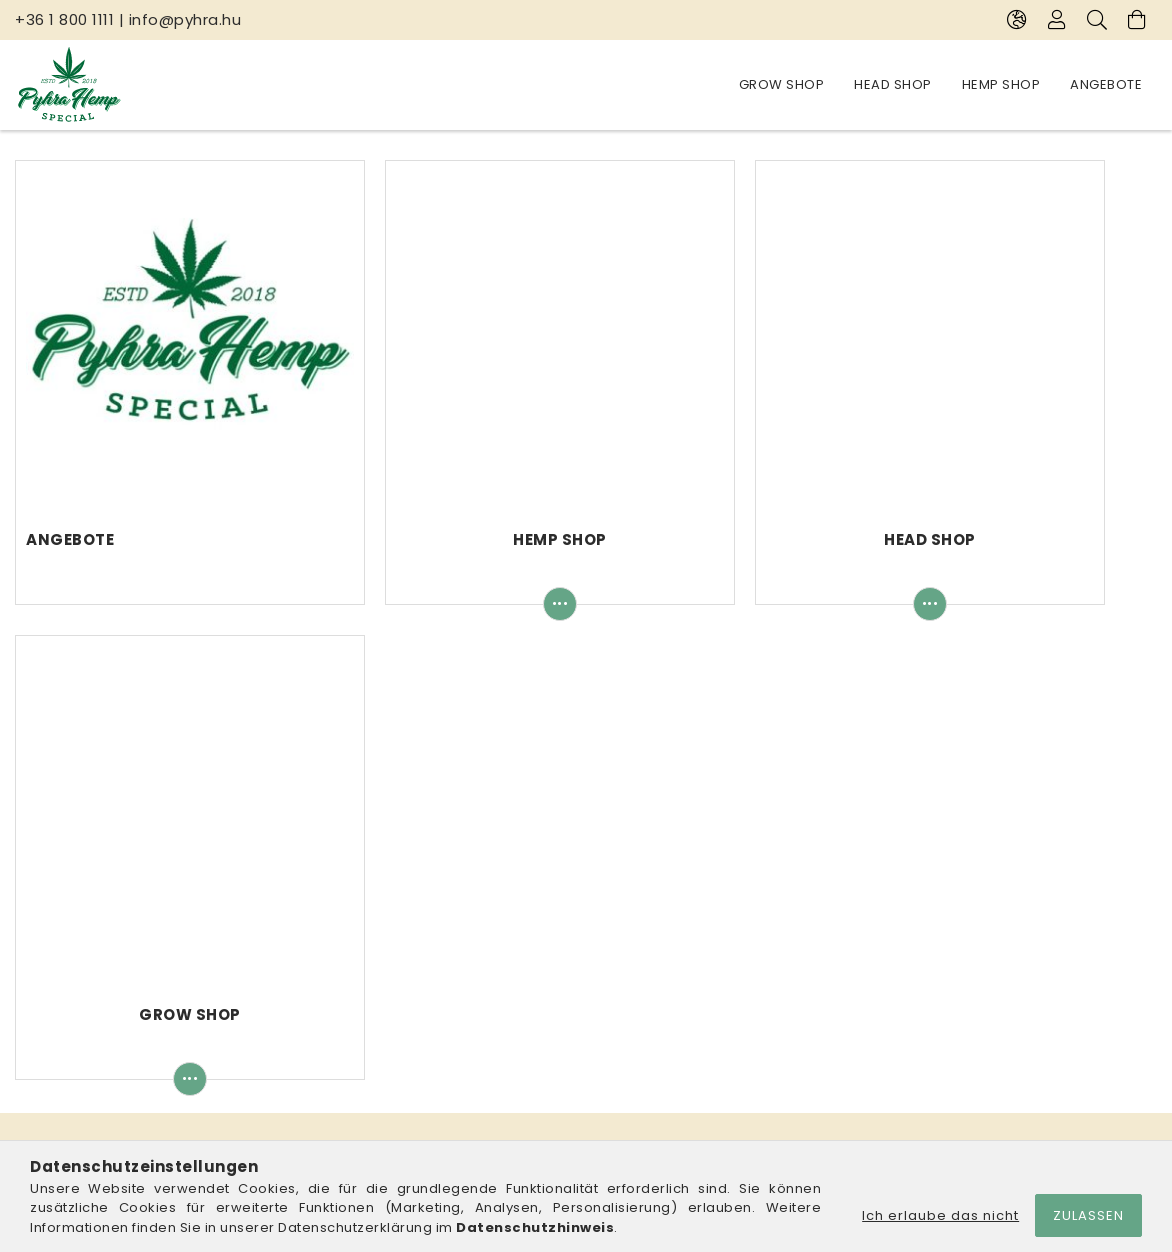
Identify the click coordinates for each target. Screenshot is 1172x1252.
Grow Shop (1100, 84)
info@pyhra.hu (185, 19)
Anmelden (342, 961)
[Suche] (1097, 20)
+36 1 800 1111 (64, 19)
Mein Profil (342, 1020)
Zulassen (1088, 1215)
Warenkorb (345, 1050)
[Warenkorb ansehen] (1137, 20)
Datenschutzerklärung (673, 991)
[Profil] (1057, 20)
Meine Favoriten (361, 1079)
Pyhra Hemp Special (272, 853)
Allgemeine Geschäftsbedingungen (720, 961)
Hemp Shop (880, 84)
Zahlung (624, 1020)
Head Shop (988, 84)
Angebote (775, 84)
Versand (626, 1050)
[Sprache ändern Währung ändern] (1017, 20)
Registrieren (348, 991)
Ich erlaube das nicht (940, 1215)
